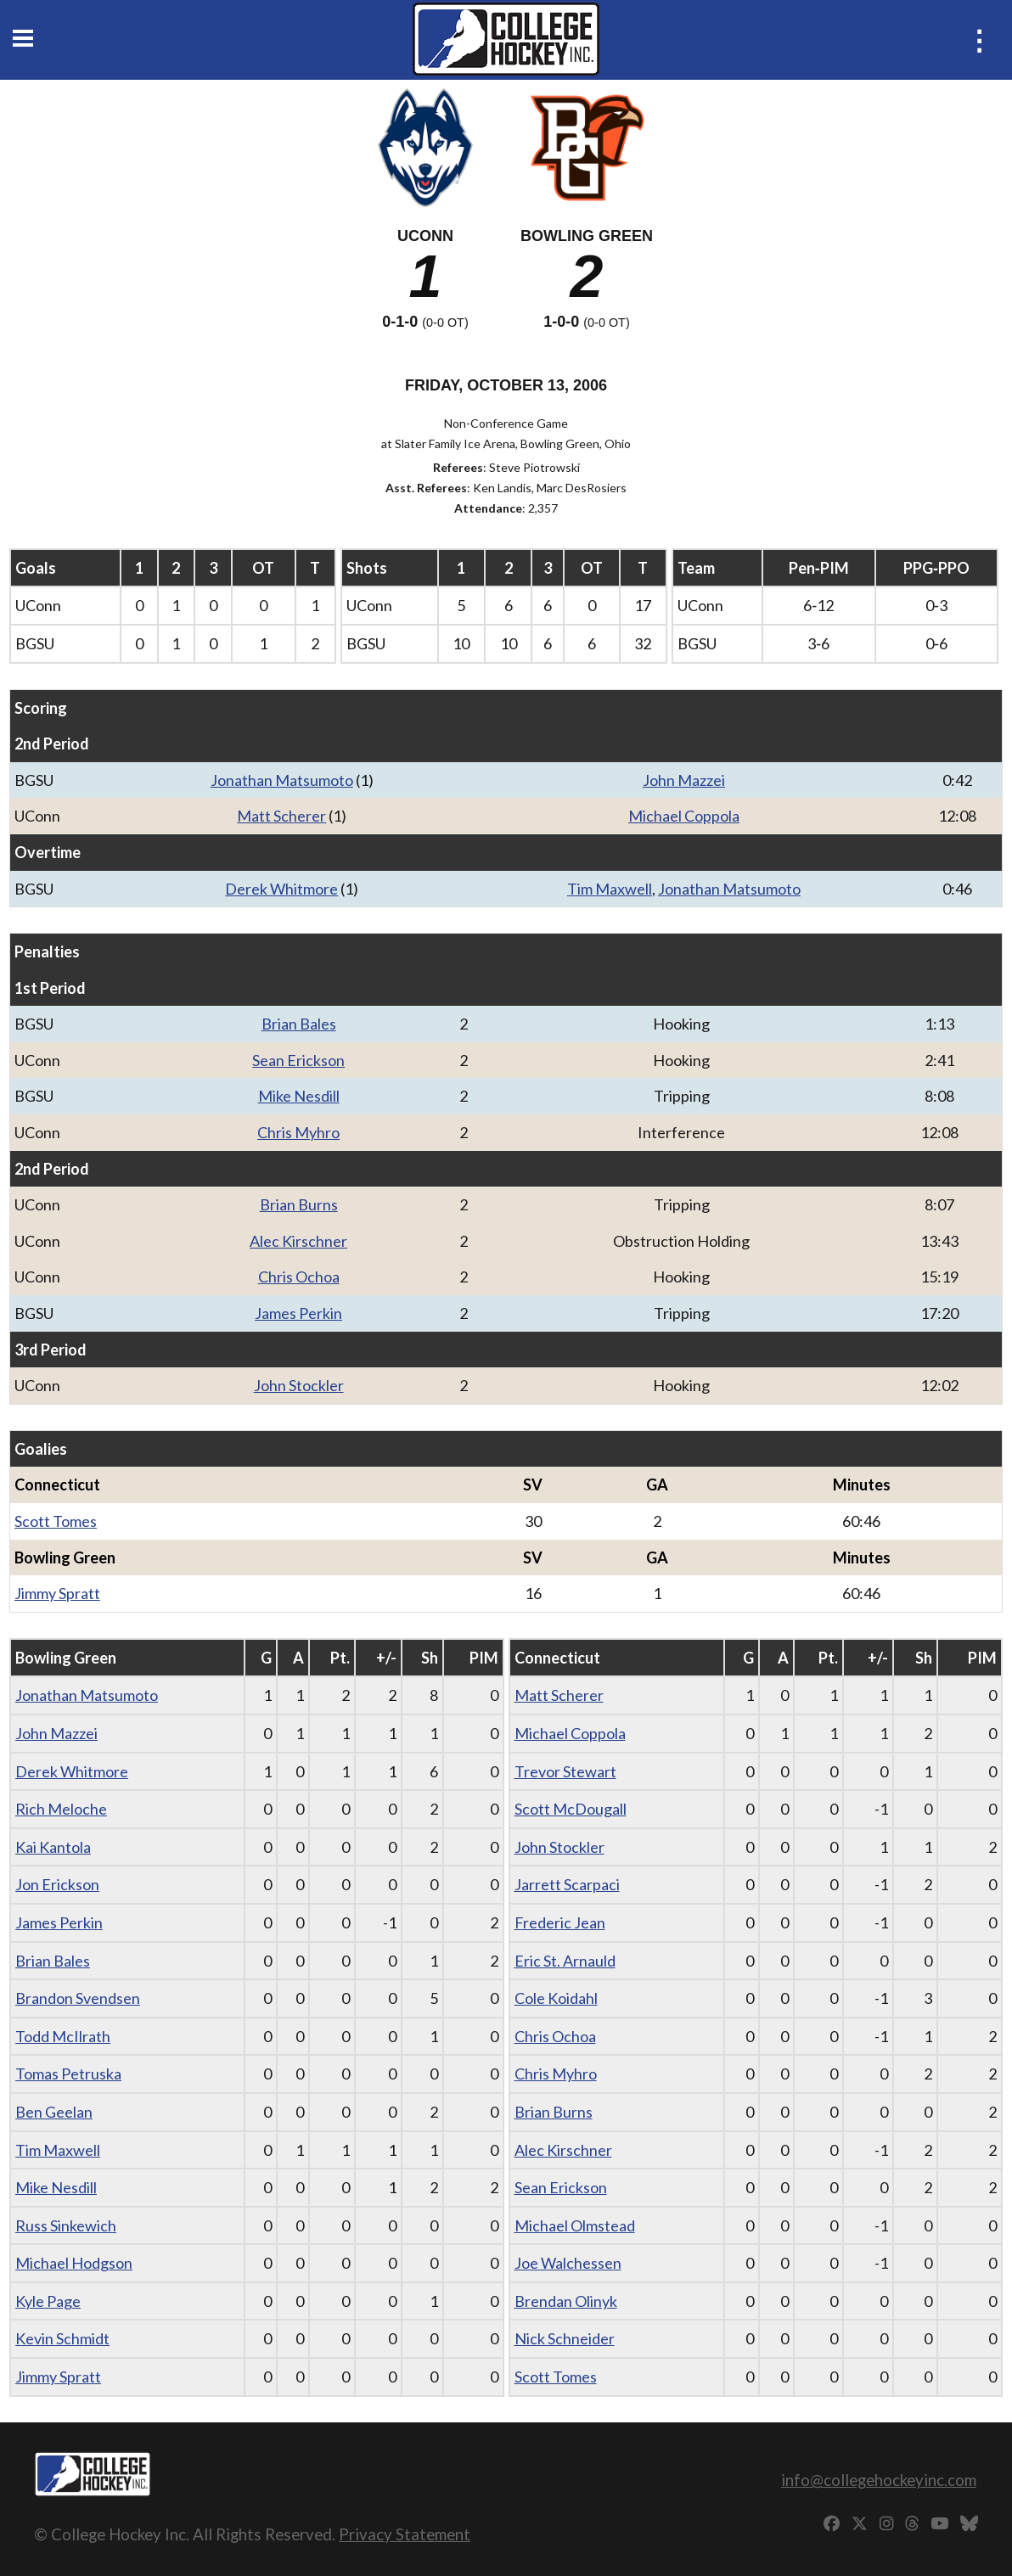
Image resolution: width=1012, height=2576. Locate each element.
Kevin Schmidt (62, 2338)
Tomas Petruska (68, 2073)
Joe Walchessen (567, 2262)
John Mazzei (684, 780)
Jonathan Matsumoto (282, 780)
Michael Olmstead (574, 2225)
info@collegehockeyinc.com (878, 2479)
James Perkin (298, 1313)
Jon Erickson (57, 1884)
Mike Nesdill (299, 1095)
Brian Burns (299, 1204)
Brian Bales (298, 1023)
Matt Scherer (281, 815)
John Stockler (299, 1385)
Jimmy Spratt (57, 1593)
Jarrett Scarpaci (567, 1884)
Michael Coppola (683, 815)
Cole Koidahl (556, 1998)
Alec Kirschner (298, 1241)
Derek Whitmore (281, 888)
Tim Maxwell (609, 888)
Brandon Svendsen (77, 1998)
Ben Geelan (54, 2111)
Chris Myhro (298, 1132)
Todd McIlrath (62, 2036)
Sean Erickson (298, 1060)
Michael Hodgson (73, 2262)
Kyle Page (48, 2301)
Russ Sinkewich (65, 2225)
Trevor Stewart (565, 1771)
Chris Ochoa (299, 1276)
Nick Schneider (564, 2338)
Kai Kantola (53, 1847)
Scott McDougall (570, 1808)
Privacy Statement (404, 2534)
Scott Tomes (55, 1521)
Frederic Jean (559, 1922)
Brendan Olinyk (565, 2301)
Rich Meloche (61, 1808)
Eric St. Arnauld (565, 1960)
